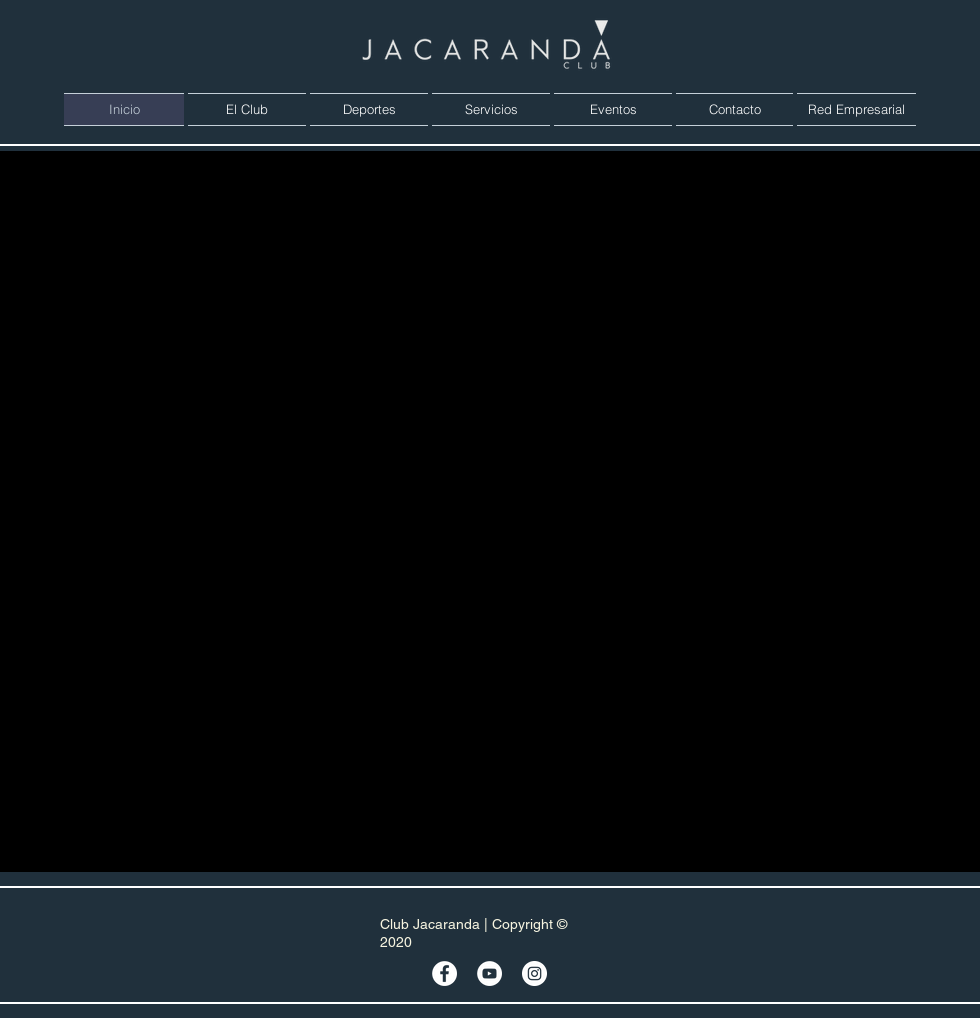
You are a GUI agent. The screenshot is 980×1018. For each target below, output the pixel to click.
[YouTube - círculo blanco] (489, 973)
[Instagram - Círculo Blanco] (534, 973)
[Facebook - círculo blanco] (444, 973)
